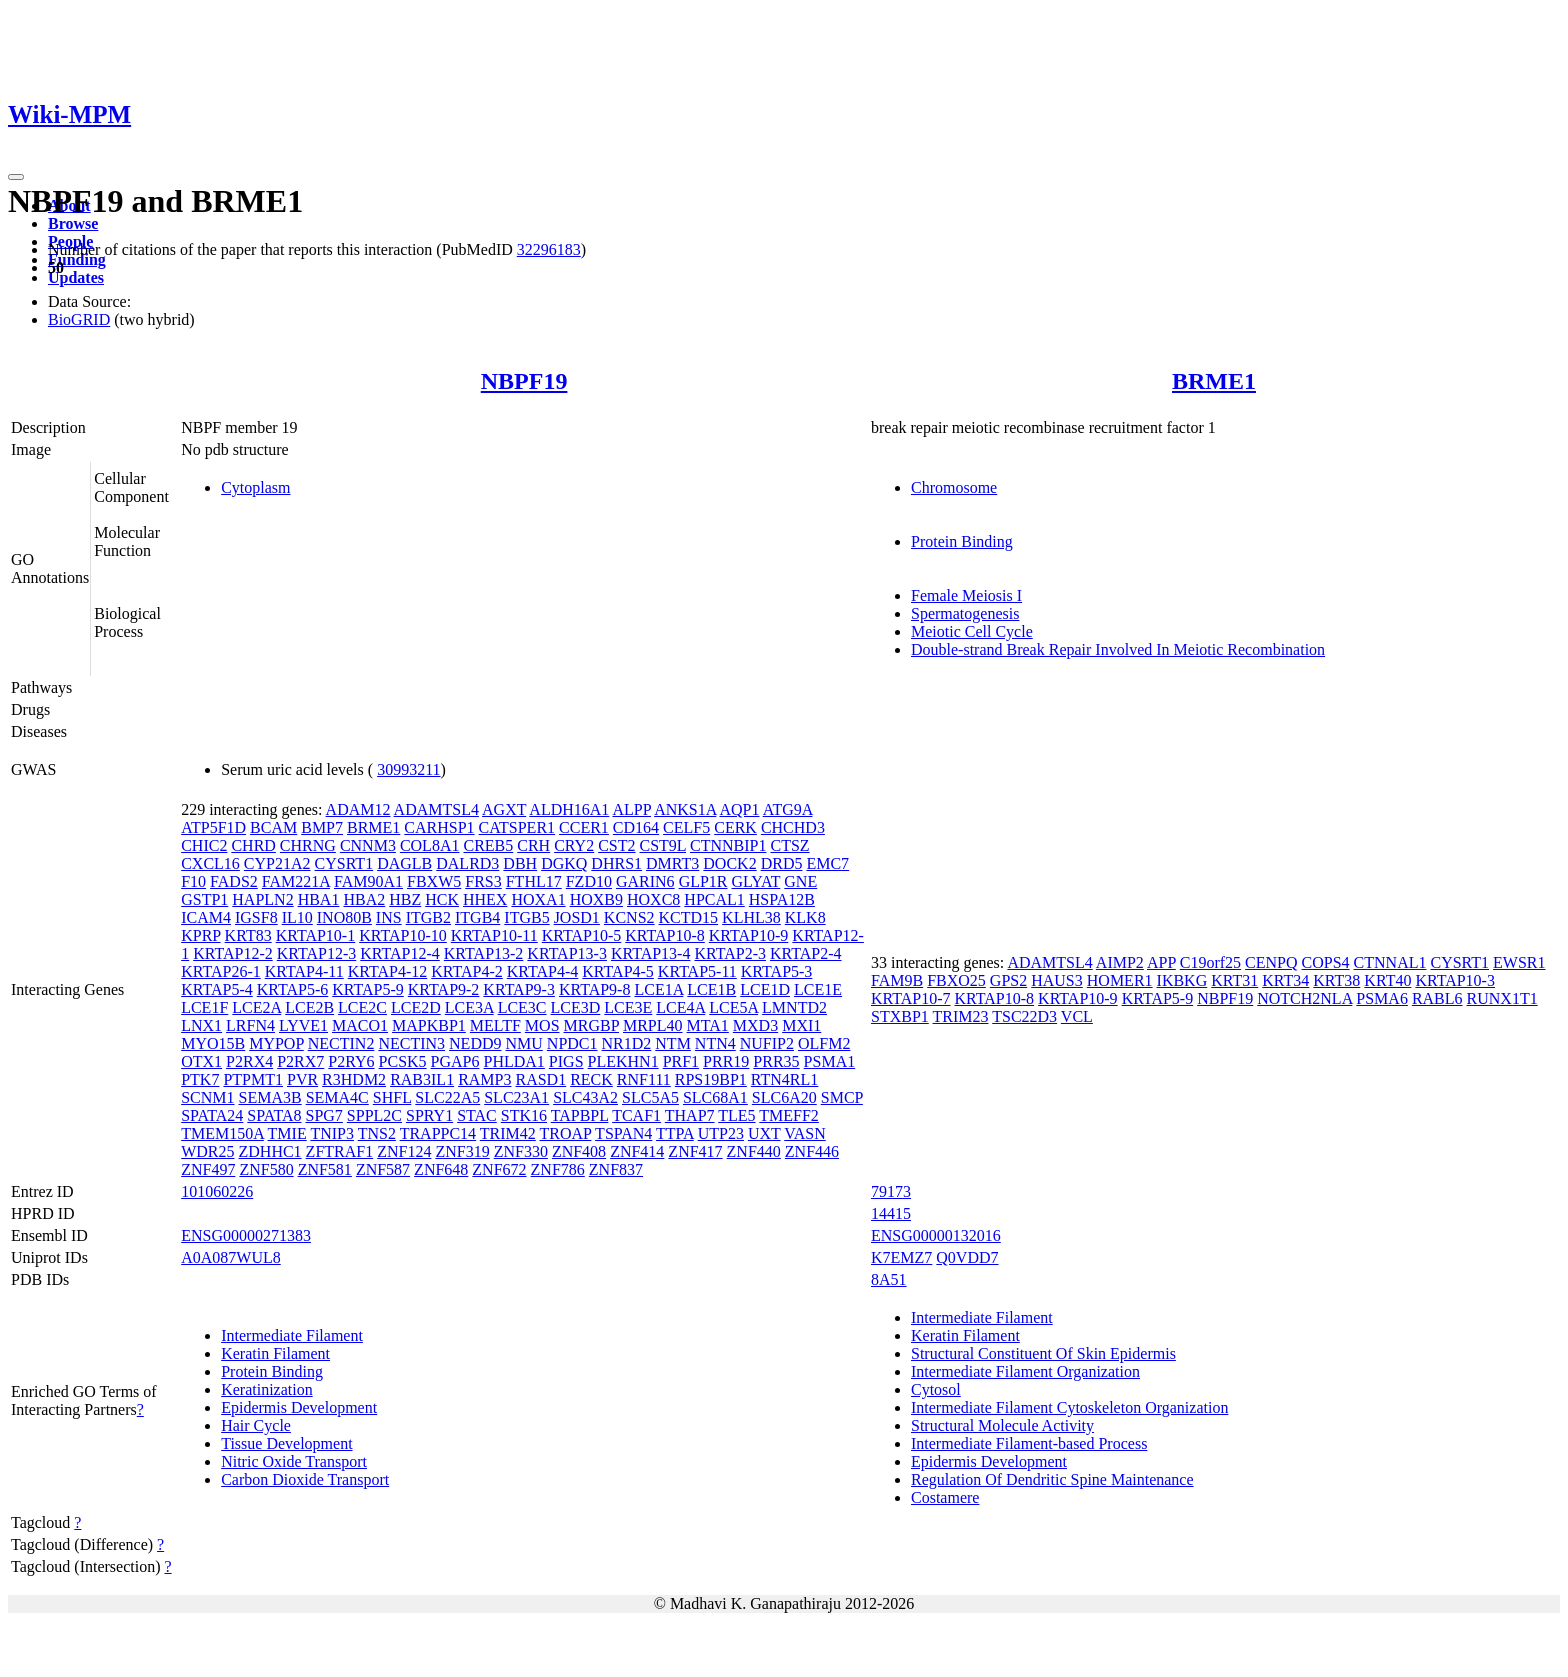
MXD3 (755, 1025)
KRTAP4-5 (618, 971)
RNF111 (644, 1079)
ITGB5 (526, 917)
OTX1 (201, 1061)
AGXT (504, 809)
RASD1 (540, 1079)
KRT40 (1387, 980)
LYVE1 (303, 1025)
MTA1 (708, 1025)
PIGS (566, 1061)
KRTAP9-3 (519, 989)
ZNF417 (695, 1151)
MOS (542, 1025)
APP (1161, 962)
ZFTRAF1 (340, 1151)
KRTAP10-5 (582, 935)
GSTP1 (204, 899)
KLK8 (805, 917)
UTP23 (721, 1133)
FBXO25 (956, 980)
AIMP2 (1120, 962)
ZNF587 (383, 1169)
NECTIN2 (341, 1043)
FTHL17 (534, 881)
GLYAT (756, 881)
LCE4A (680, 1007)
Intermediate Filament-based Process (1029, 1443)
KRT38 (1336, 980)
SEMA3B (270, 1097)
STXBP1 (900, 1016)
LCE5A (733, 1007)
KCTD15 (689, 917)
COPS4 (1326, 962)
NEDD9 (475, 1043)
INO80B (344, 917)
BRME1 (1214, 381)
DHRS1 (616, 863)
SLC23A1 (516, 1097)
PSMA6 (1382, 998)
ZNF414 (637, 1151)
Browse (73, 223)
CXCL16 (210, 863)
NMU (523, 1043)
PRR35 (776, 1061)
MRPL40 (653, 1025)
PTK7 (200, 1079)
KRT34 (1285, 980)
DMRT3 (672, 863)
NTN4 (715, 1043)
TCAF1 (636, 1115)
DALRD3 (467, 863)
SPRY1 (429, 1115)
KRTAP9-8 (595, 989)
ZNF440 (754, 1151)
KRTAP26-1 (221, 971)
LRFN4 (250, 1025)
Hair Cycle (256, 1425)
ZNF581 (325, 1169)
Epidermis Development (299, 1407)
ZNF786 (558, 1169)
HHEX (485, 899)
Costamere (945, 1497)
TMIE (287, 1133)
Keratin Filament (275, 1353)
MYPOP (276, 1043)
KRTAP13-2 (484, 953)
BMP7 (322, 827)
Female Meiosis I (966, 595)
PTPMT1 (253, 1079)
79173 (891, 1191)
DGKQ (564, 863)
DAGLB (404, 863)
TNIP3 (332, 1133)
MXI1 (801, 1025)
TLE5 (736, 1115)
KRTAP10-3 (1455, 980)
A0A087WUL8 (231, 1257)
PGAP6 (455, 1061)
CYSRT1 (344, 863)
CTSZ (790, 845)
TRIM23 (961, 1016)
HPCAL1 (714, 899)
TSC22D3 (1024, 1016)
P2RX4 (249, 1061)
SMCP (842, 1097)
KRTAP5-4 (217, 989)
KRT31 (1234, 980)
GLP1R (703, 881)
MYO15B (213, 1043)
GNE (800, 881)
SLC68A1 (715, 1097)
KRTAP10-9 (749, 935)
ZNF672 (499, 1169)
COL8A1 (430, 845)
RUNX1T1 (1502, 998)
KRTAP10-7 (911, 998)
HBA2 (364, 899)
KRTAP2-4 (806, 953)
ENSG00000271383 (246, 1235)
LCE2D (416, 1007)
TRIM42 (508, 1133)
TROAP (566, 1133)
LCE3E (628, 1007)
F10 (193, 881)
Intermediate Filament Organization (1025, 1371)
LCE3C (522, 1007)
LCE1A (658, 989)
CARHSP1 (439, 827)
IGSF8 (256, 917)
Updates (76, 277)
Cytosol (936, 1389)
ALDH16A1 (569, 809)
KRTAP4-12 (388, 971)
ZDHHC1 (270, 1151)
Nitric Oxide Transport (294, 1461)
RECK (591, 1079)
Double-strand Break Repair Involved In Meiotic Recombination (1118, 649)
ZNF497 (208, 1169)
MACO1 (360, 1025)
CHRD (253, 845)
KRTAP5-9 (368, 989)
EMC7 (827, 863)
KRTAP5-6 (293, 989)
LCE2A (256, 1007)
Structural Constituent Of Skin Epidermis (1043, 1353)
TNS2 (377, 1133)
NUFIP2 (767, 1043)
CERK (735, 827)
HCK (442, 899)
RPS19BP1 (711, 1079)
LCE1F (204, 1007)
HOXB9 (596, 899)
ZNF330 (521, 1151)
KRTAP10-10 (403, 935)
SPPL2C (374, 1115)
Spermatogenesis (965, 613)
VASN (805, 1133)
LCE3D (576, 1007)
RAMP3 (484, 1079)
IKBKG (1182, 980)
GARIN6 (645, 881)
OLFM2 (824, 1043)
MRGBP (591, 1025)
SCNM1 (207, 1097)
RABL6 (1437, 998)
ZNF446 (812, 1151)
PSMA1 (830, 1061)
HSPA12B (782, 899)
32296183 (549, 249)
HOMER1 (1120, 980)
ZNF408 (579, 1151)
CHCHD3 (793, 827)
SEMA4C (337, 1097)
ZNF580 (266, 1169)
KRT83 (248, 935)
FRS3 (483, 881)
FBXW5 (434, 881)
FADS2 (234, 881)
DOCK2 (729, 863)
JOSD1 (577, 917)
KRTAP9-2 (444, 989)
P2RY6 (351, 1061)
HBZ (405, 899)
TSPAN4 (623, 1133)
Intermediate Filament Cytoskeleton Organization (1069, 1407)
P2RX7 (300, 1061)
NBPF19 (524, 381)
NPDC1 (572, 1043)
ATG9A (788, 809)
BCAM (273, 827)
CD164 (636, 827)
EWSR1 (1519, 962)
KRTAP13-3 (567, 953)
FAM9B (897, 980)
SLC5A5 (650, 1097)
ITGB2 (428, 917)
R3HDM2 (354, 1079)
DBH (520, 863)
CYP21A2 (277, 863)
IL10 (297, 917)
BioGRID (79, 319)
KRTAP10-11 (494, 935)
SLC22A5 (447, 1097)
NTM (673, 1043)
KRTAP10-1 (316, 935)
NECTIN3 (411, 1043)
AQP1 (739, 809)
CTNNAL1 (1390, 962)
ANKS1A (685, 809)
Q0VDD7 (967, 1257)
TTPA (675, 1133)
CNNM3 (368, 845)
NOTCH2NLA (1304, 998)
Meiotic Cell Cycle (972, 631)
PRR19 (726, 1061)
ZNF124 (404, 1151)
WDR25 (207, 1151)
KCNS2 (629, 917)
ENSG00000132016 (936, 1235)
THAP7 (690, 1115)
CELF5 (686, 827)
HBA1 (319, 899)
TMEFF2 (789, 1115)
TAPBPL (580, 1115)
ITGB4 (477, 917)
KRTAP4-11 (304, 971)
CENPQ (1271, 962)
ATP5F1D (213, 827)
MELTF (495, 1025)
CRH (533, 845)
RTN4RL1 (784, 1079)
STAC (477, 1115)
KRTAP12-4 (400, 953)
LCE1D (765, 989)
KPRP (200, 935)
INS (389, 917)
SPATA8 (274, 1115)
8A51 (889, 1279)
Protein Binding (962, 541)
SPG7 (323, 1115)
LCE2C (362, 1007)
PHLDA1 (514, 1061)
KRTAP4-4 (543, 971)
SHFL (392, 1097)
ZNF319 (462, 1151)
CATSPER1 (517, 827)
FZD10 (589, 881)
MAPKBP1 (429, 1025)
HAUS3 (1057, 980)
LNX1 (201, 1025)
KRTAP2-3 (730, 953)
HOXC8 (653, 899)
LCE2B (309, 1007)
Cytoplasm (255, 487)
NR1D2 (627, 1043)
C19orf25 (1210, 962)
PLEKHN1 (623, 1061)
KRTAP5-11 (697, 971)
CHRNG (308, 845)
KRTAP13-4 (651, 953)
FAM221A (296, 881)
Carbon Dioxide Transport (305, 1479)
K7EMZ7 (901, 1257)
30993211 (408, 769)
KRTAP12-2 (233, 953)
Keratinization (267, 1389)
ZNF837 (616, 1169)
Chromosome (954, 487)
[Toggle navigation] (16, 177)
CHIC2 (204, 845)
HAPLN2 (262, 899)
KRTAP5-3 (777, 971)
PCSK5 (403, 1061)
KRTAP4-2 (467, 971)
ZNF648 (441, 1169)
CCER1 (584, 827)
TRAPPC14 (438, 1133)
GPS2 (1008, 980)
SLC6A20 (784, 1097)
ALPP (631, 809)
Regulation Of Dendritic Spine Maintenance (1052, 1479)
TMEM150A (222, 1133)
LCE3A (469, 1007)
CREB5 (488, 845)
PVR (302, 1079)
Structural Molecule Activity (1002, 1425)
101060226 (217, 1191)
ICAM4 (206, 917)
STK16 (524, 1115)
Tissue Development (286, 1443)
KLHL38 (751, 917)
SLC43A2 (585, 1097)
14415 (891, 1213)
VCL (1077, 1016)
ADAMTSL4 (436, 809)
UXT (764, 1133)
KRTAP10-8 (665, 935)
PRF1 (681, 1061)
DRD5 (782, 863)
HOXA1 (538, 899)
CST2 (616, 845)
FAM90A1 (368, 881)
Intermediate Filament (292, 1335)
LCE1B (711, 989)
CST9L (663, 845)
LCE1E (818, 989)
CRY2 (574, 845)
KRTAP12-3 (317, 953)
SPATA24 (212, 1115)
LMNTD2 (794, 1007)
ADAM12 (358, 809)
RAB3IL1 (422, 1079)
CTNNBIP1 (728, 845)
